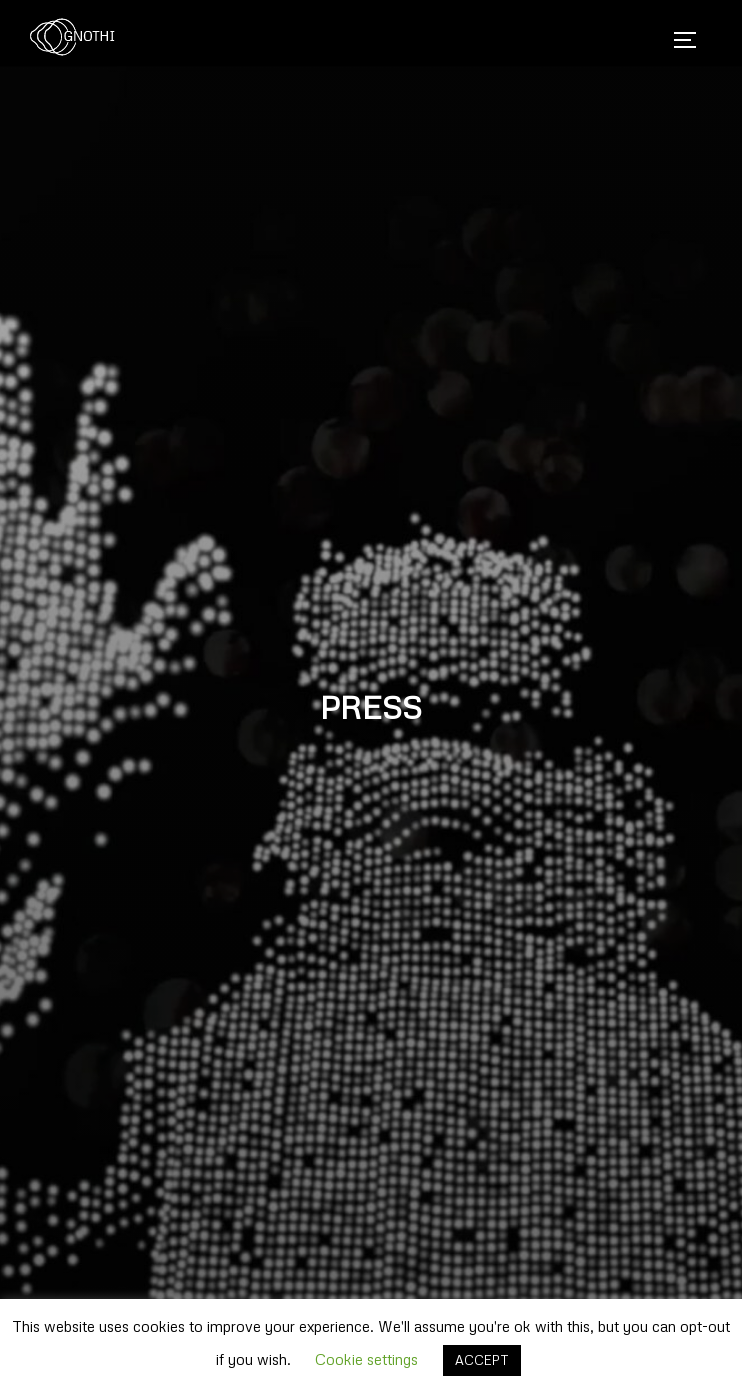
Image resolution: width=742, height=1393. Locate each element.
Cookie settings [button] (366, 1359)
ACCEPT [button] (482, 1360)
